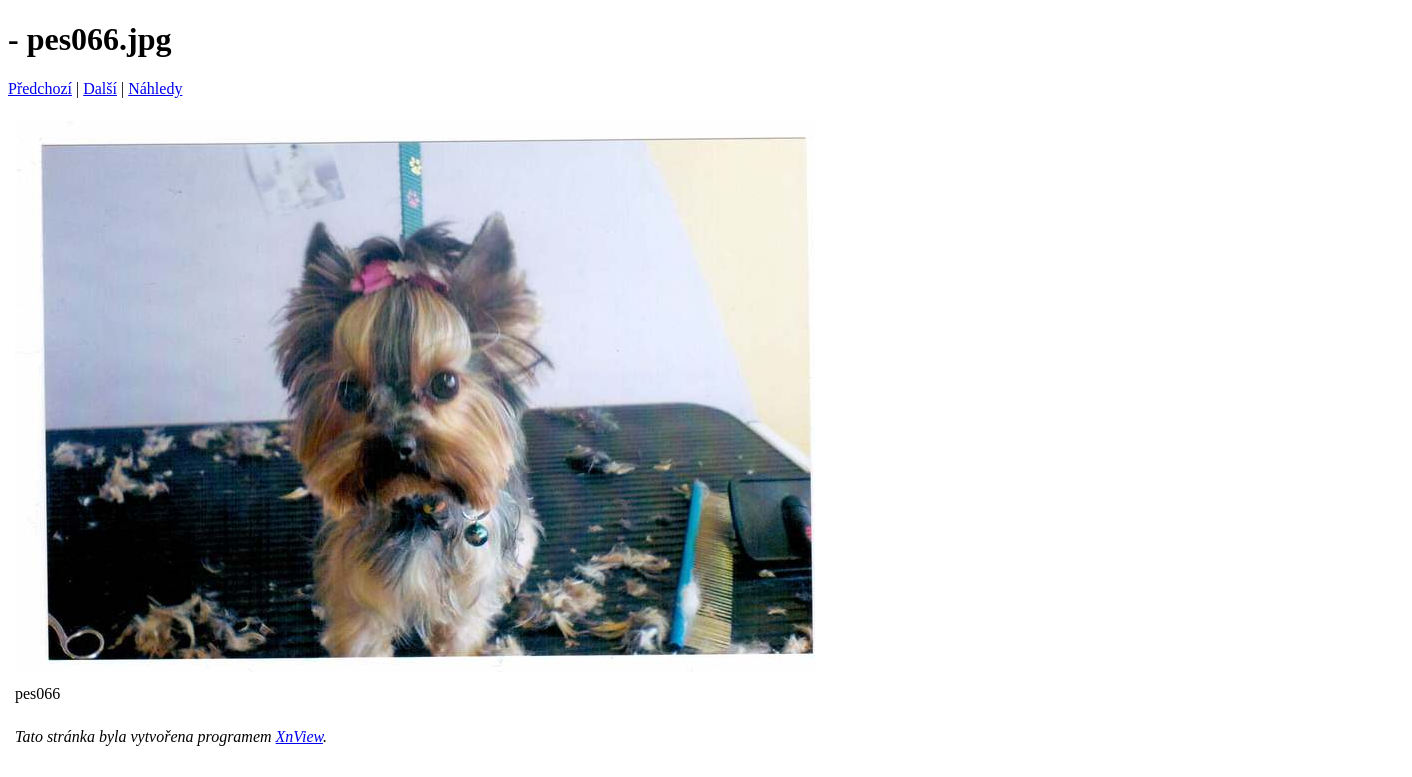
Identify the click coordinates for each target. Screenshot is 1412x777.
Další (100, 88)
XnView (299, 736)
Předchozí (40, 88)
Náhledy (155, 88)
